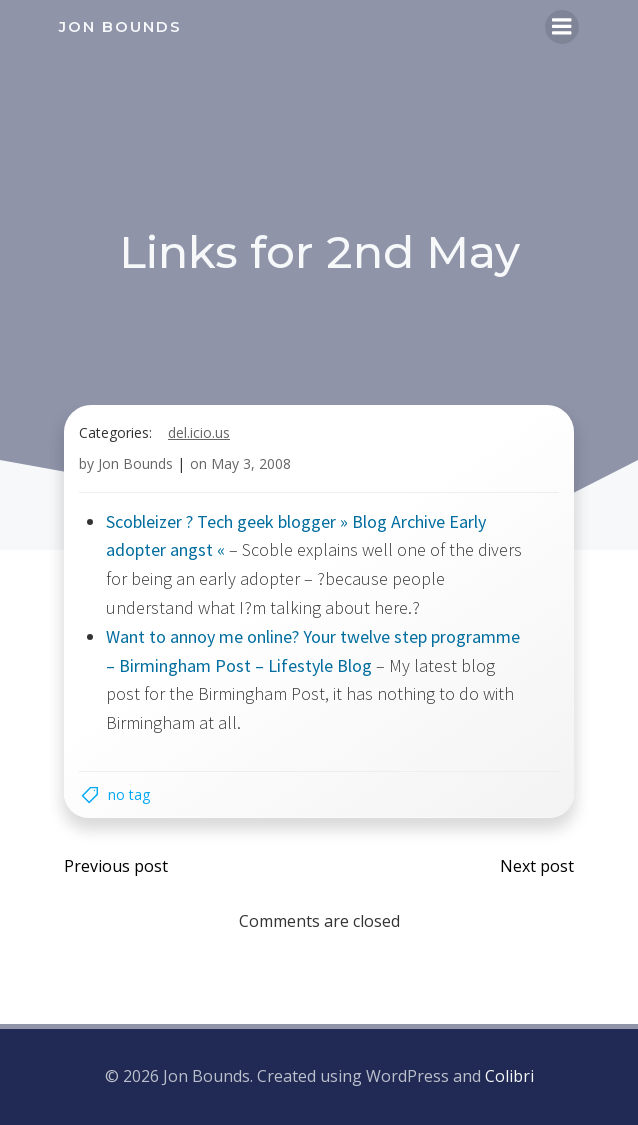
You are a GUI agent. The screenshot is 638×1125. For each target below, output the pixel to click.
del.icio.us (199, 432)
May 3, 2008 (251, 463)
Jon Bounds (135, 463)
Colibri (509, 1076)
